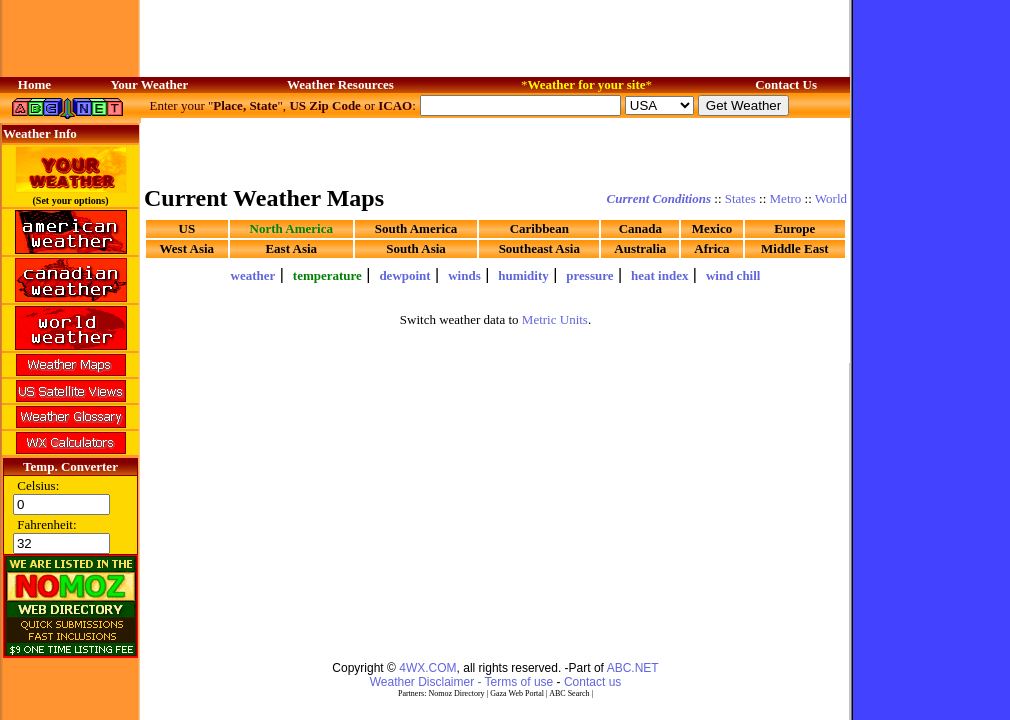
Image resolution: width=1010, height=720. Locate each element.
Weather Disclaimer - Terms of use (462, 682)
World (831, 198)
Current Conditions (659, 198)
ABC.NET (633, 668)
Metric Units (555, 319)
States (740, 198)
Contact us (592, 682)
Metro (786, 198)
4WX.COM (427, 668)
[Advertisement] (263, 473)
